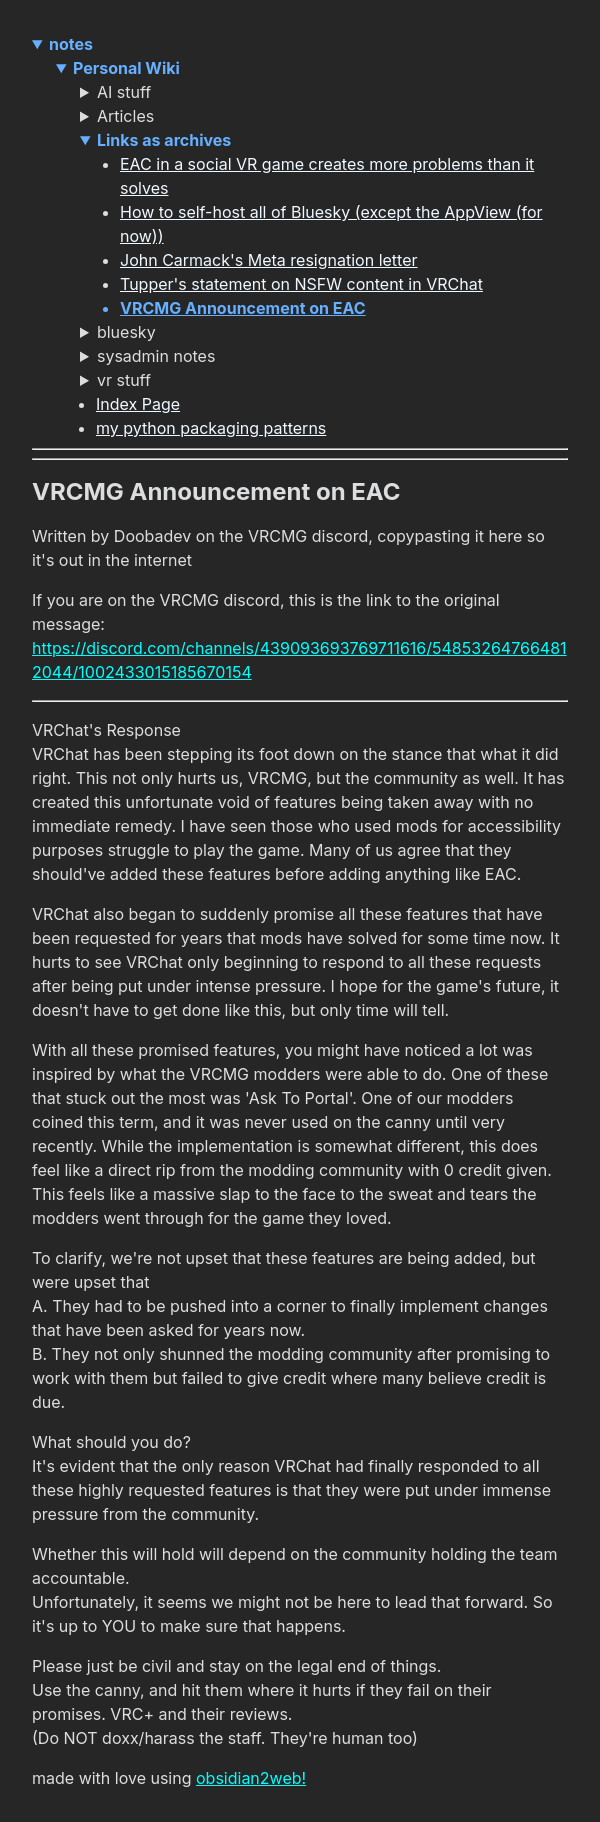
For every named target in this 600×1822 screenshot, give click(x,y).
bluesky (126, 332)
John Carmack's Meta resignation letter (269, 260)
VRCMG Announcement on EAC (243, 308)
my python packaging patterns (211, 428)
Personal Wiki (126, 68)
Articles (125, 116)
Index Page (138, 404)
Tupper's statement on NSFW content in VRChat (301, 284)
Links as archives (164, 140)
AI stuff (124, 92)
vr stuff (124, 380)
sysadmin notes (156, 356)
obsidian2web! (251, 1778)
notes (71, 44)
